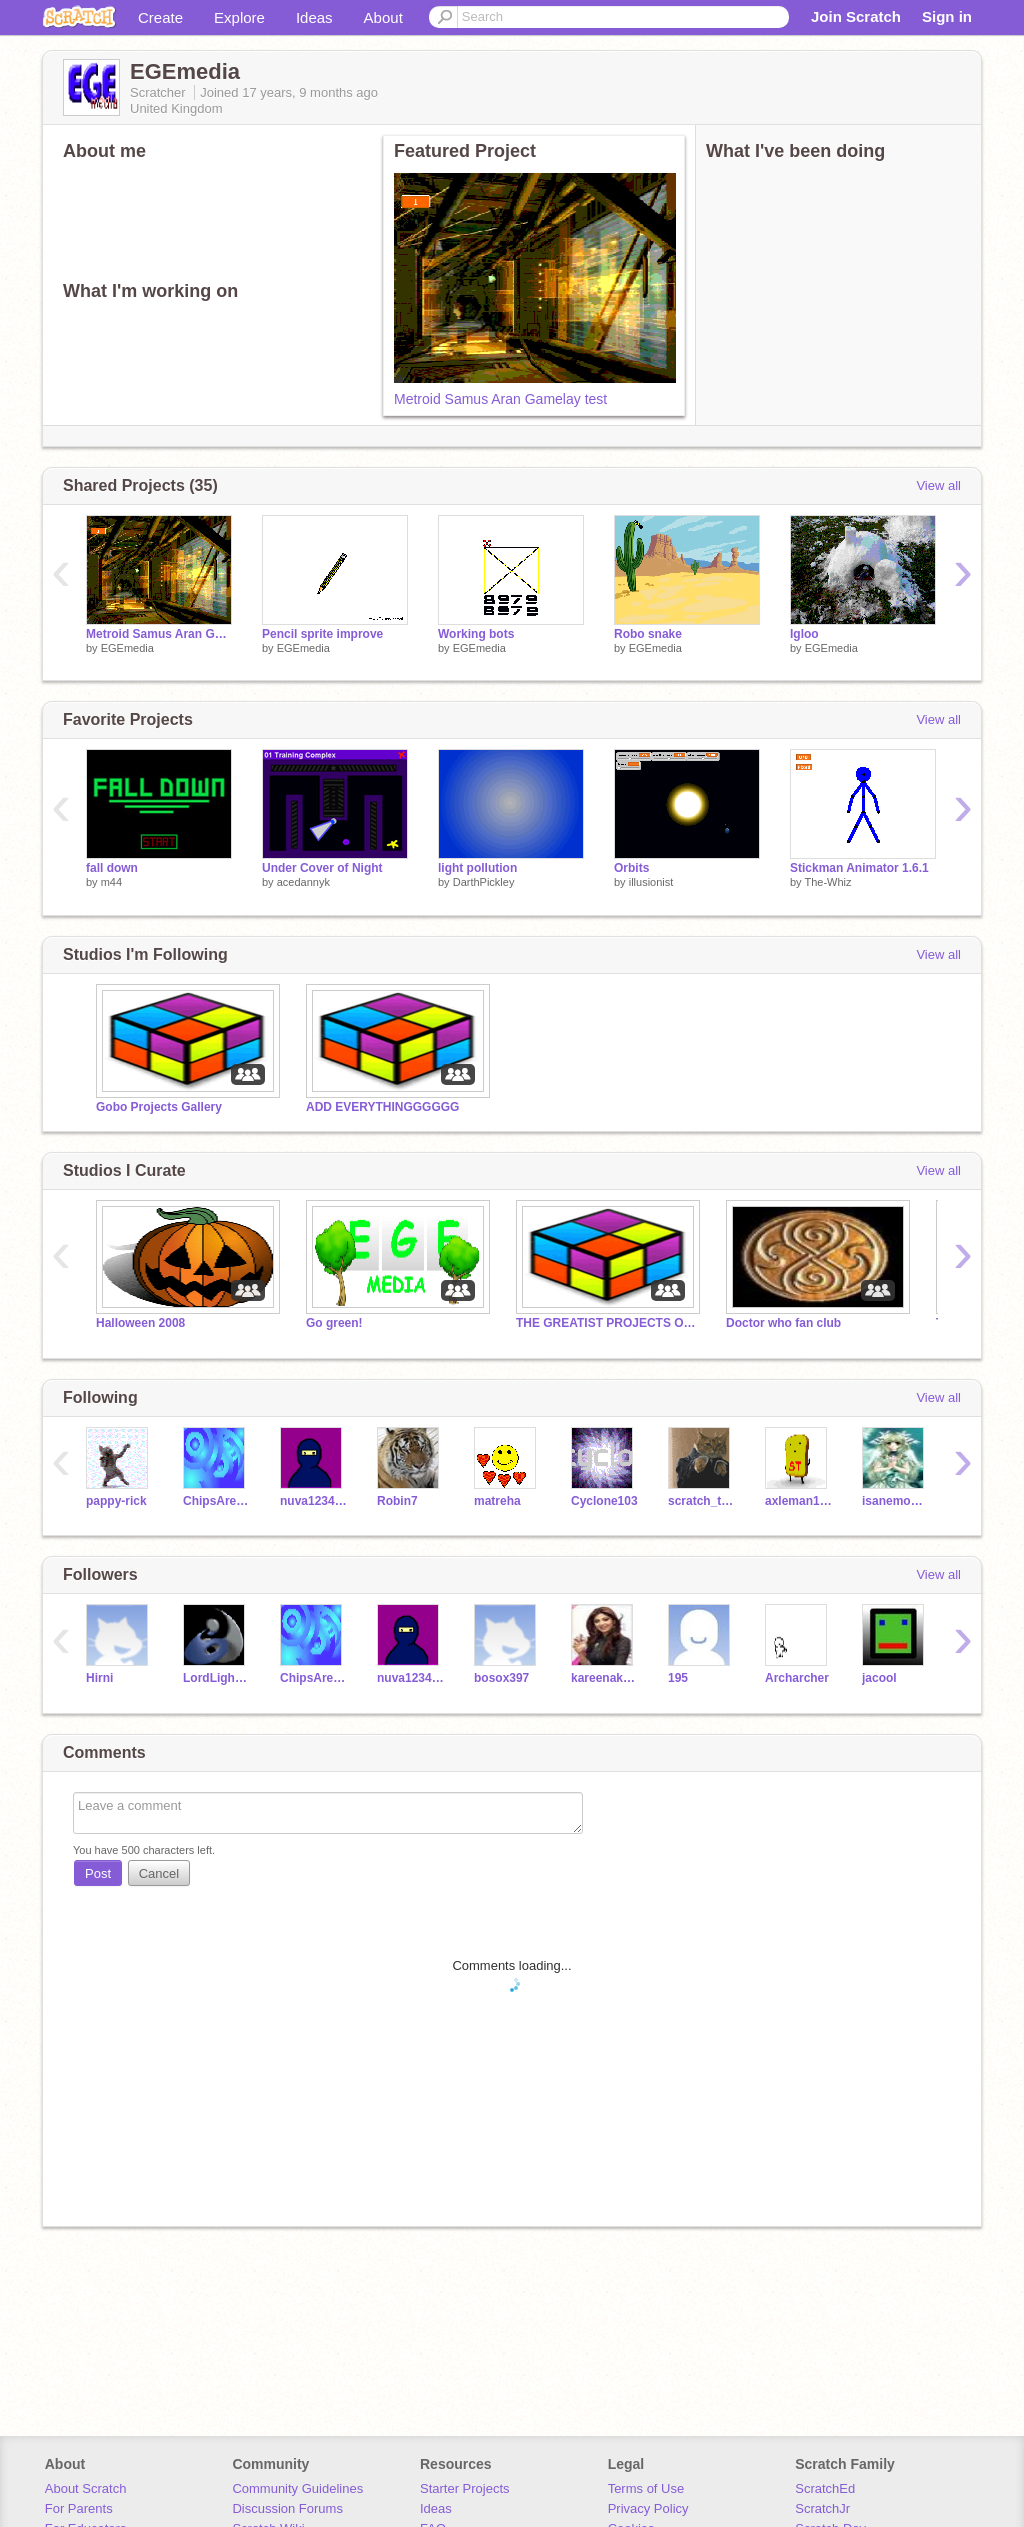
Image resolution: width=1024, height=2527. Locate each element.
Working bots (476, 634)
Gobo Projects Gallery (159, 1107)
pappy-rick (116, 1501)
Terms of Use (646, 2488)
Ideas (314, 17)
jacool (879, 1678)
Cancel (159, 1873)
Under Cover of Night (322, 868)
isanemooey (895, 1501)
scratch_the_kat (701, 1501)
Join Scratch (856, 16)
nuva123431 (313, 1501)
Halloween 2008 (140, 1323)
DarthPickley (484, 882)
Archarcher (797, 1678)
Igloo (804, 634)
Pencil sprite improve (322, 634)
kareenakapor (604, 1678)
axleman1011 (798, 1501)
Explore (239, 17)
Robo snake (648, 634)
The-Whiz (827, 882)
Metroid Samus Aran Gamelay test (500, 399)
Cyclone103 (604, 1501)
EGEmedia (127, 648)
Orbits (631, 868)
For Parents (79, 2508)
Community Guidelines (297, 2488)
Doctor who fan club (783, 1323)
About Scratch (86, 2488)
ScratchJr (822, 2508)
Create (160, 17)
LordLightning (216, 1678)
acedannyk (303, 882)
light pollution (477, 868)
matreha (497, 1501)
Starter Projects (465, 2488)
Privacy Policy (648, 2508)
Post (98, 1873)
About (383, 17)
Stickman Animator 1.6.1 (859, 868)
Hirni (99, 1678)
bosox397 (501, 1678)
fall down (112, 868)
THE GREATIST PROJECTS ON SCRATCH (606, 1323)
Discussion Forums (287, 2508)
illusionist (651, 882)
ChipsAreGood (216, 1501)
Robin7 (397, 1501)
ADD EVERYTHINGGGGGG (382, 1107)
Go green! (334, 1323)
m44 (111, 882)
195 (678, 1678)
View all (938, 485)
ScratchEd (825, 2488)
